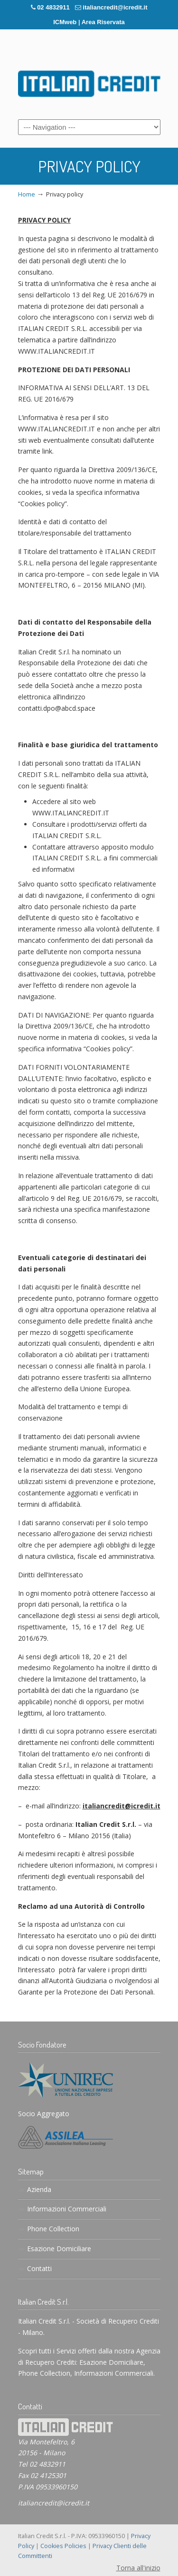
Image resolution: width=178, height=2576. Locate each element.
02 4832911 (53, 7)
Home (26, 194)
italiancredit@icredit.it (115, 7)
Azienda (39, 2189)
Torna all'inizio (138, 2567)
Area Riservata (103, 22)
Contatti (39, 2268)
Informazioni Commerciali (66, 2208)
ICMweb (64, 22)
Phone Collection (53, 2228)
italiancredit (89, 79)
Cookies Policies (63, 2546)
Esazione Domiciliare (59, 2248)
